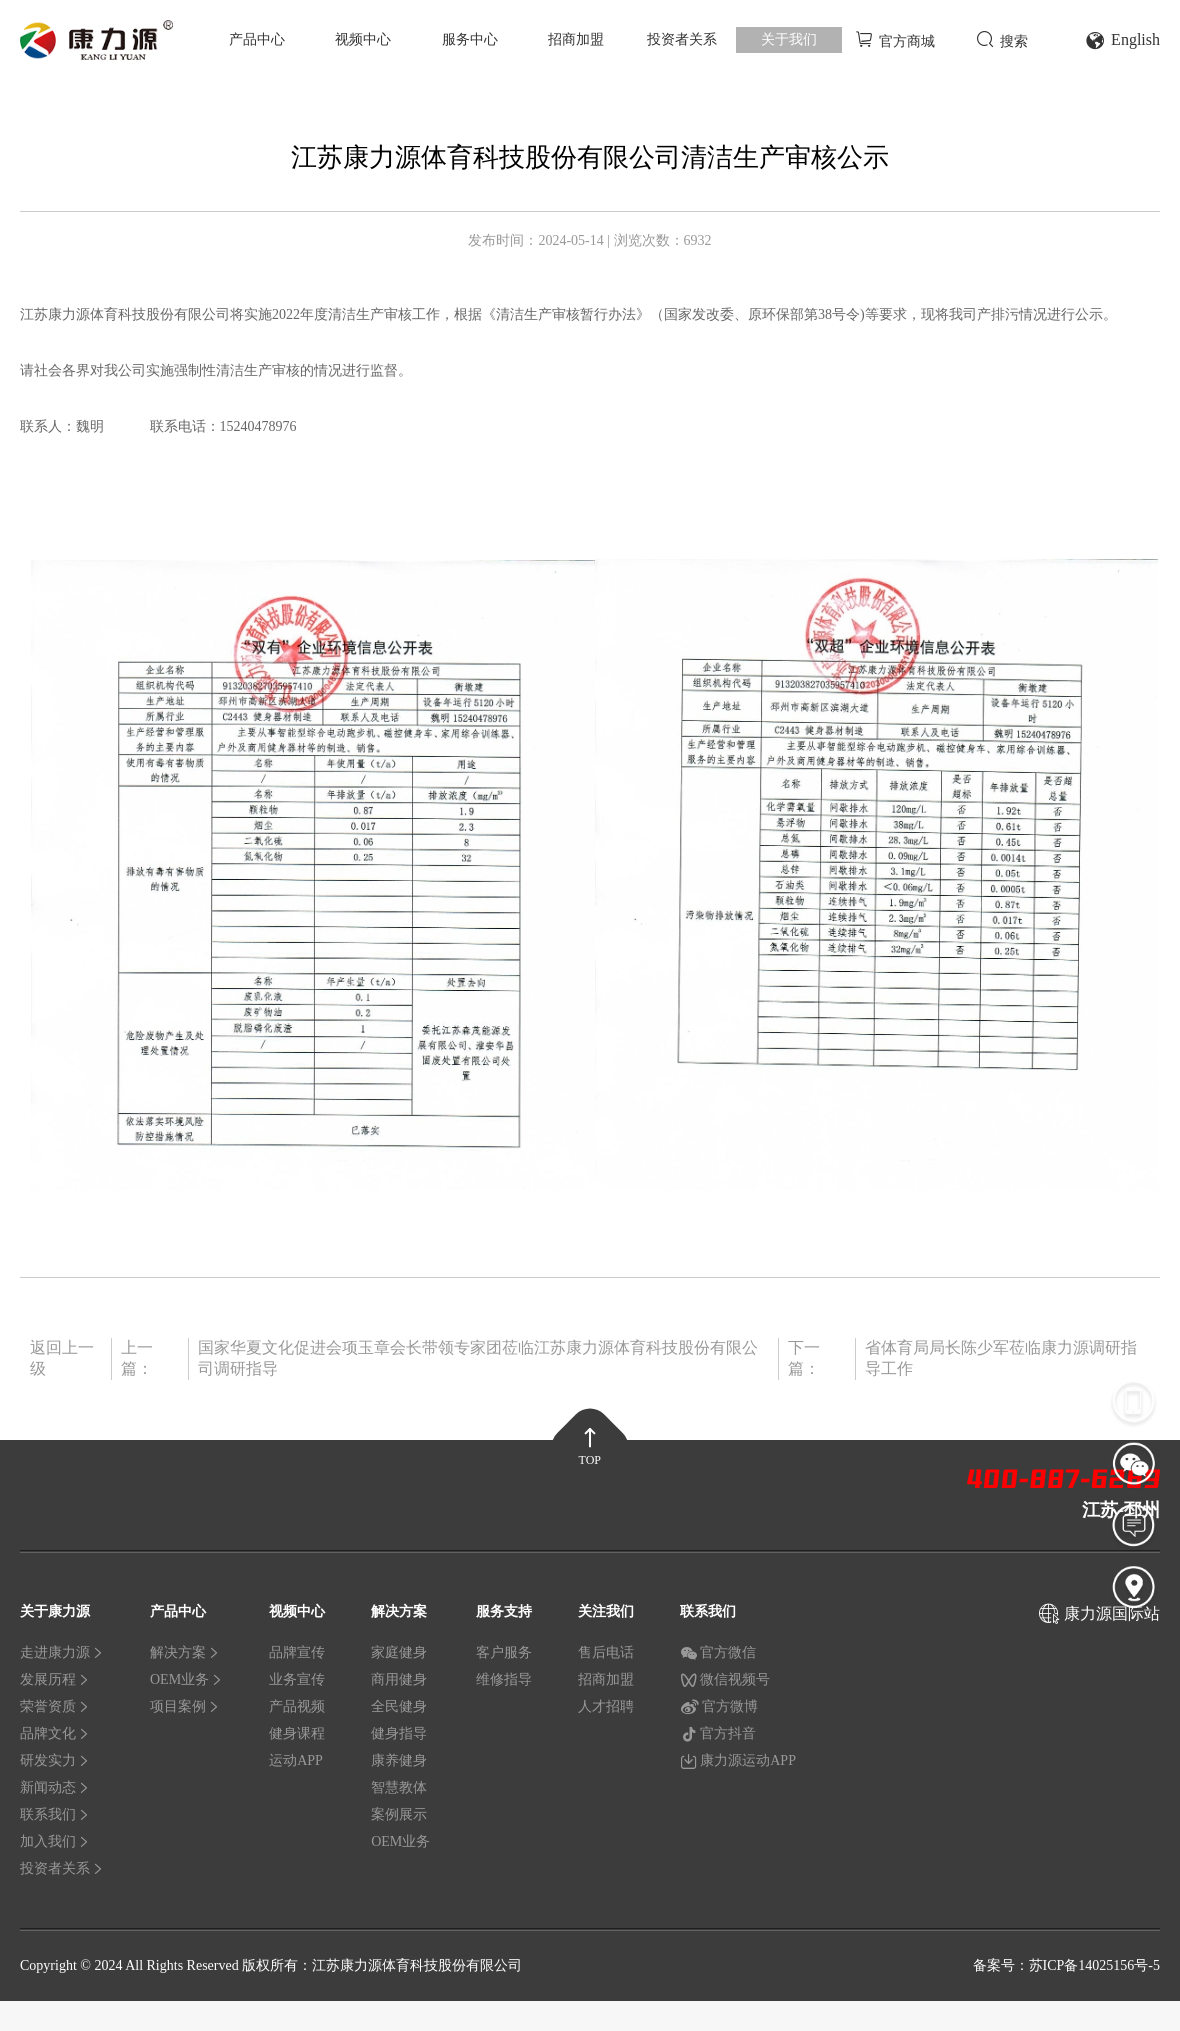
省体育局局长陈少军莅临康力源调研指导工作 (1001, 1358)
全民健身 (399, 1706)
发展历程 (55, 1679)
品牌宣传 (297, 1652)
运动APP (296, 1760)
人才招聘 (606, 1706)
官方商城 (895, 39)
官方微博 (719, 1707)
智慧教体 (399, 1787)
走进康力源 (62, 1652)
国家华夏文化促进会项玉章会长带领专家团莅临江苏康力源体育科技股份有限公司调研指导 (478, 1358)
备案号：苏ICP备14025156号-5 (1066, 1965)
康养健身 (399, 1760)
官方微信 (718, 1653)
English (1122, 40)
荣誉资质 (55, 1706)
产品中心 (257, 39)
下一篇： (804, 1358)
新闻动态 (55, 1787)
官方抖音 (718, 1734)
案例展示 (399, 1814)
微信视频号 (725, 1680)
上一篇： (137, 1358)
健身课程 (297, 1733)
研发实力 (55, 1760)
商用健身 (399, 1679)
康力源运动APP (738, 1761)
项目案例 (185, 1706)
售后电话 (606, 1652)
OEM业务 (186, 1679)
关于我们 (789, 39)
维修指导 (504, 1679)
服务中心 (470, 39)
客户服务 (504, 1652)
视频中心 (363, 39)
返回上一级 (62, 1358)
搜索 (1002, 39)
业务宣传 (297, 1679)
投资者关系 (682, 39)
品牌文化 (55, 1733)
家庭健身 (399, 1652)
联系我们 (55, 1814)
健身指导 (399, 1733)
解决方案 (185, 1652)
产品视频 (297, 1706)
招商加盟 (576, 39)
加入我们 (55, 1841)
